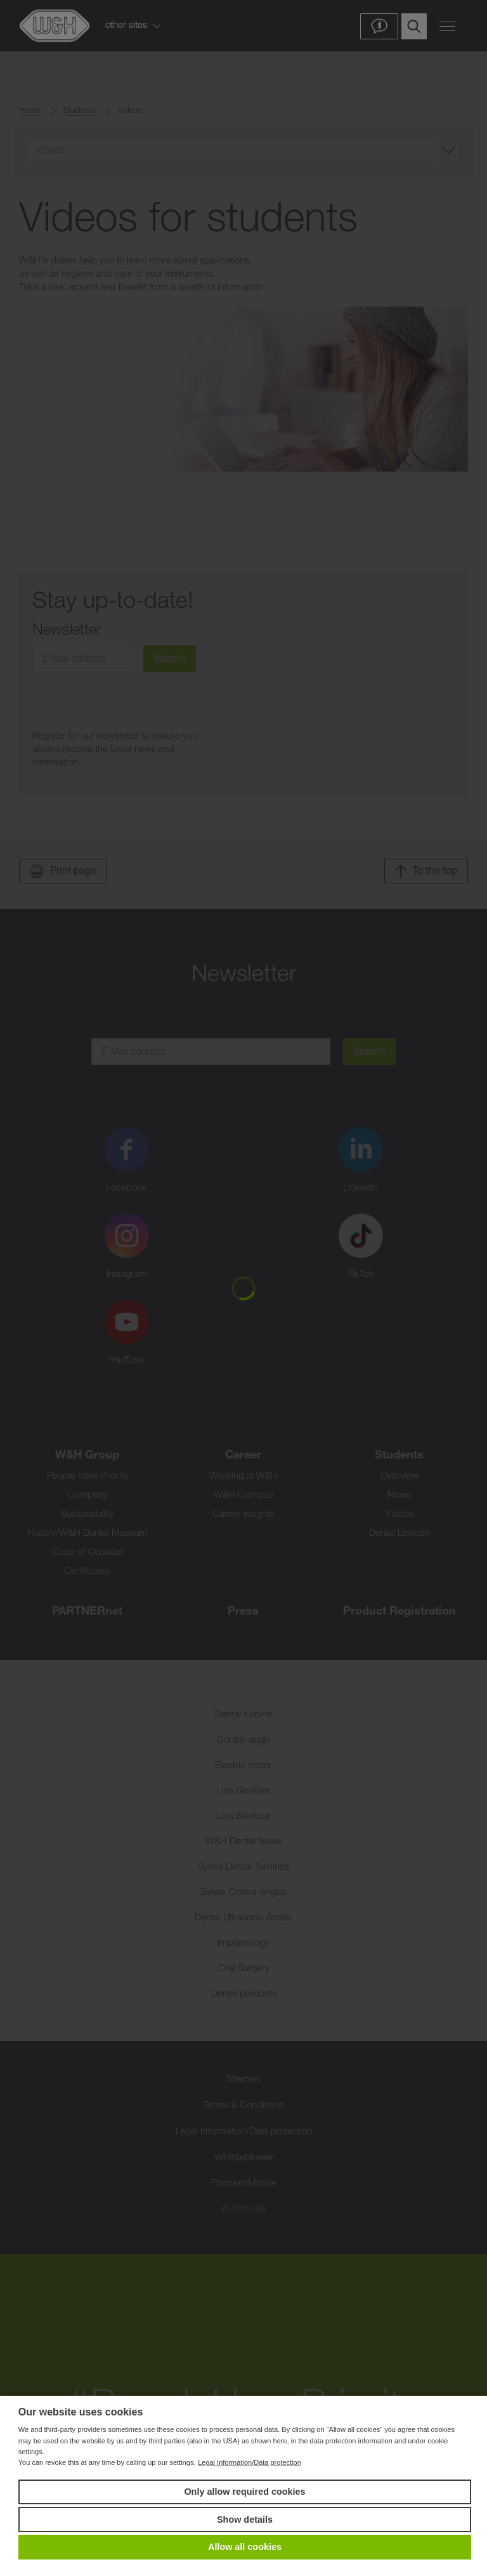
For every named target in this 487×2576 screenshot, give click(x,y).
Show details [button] (245, 2519)
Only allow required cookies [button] (244, 2492)
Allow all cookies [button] (245, 2547)
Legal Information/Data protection (249, 2462)
